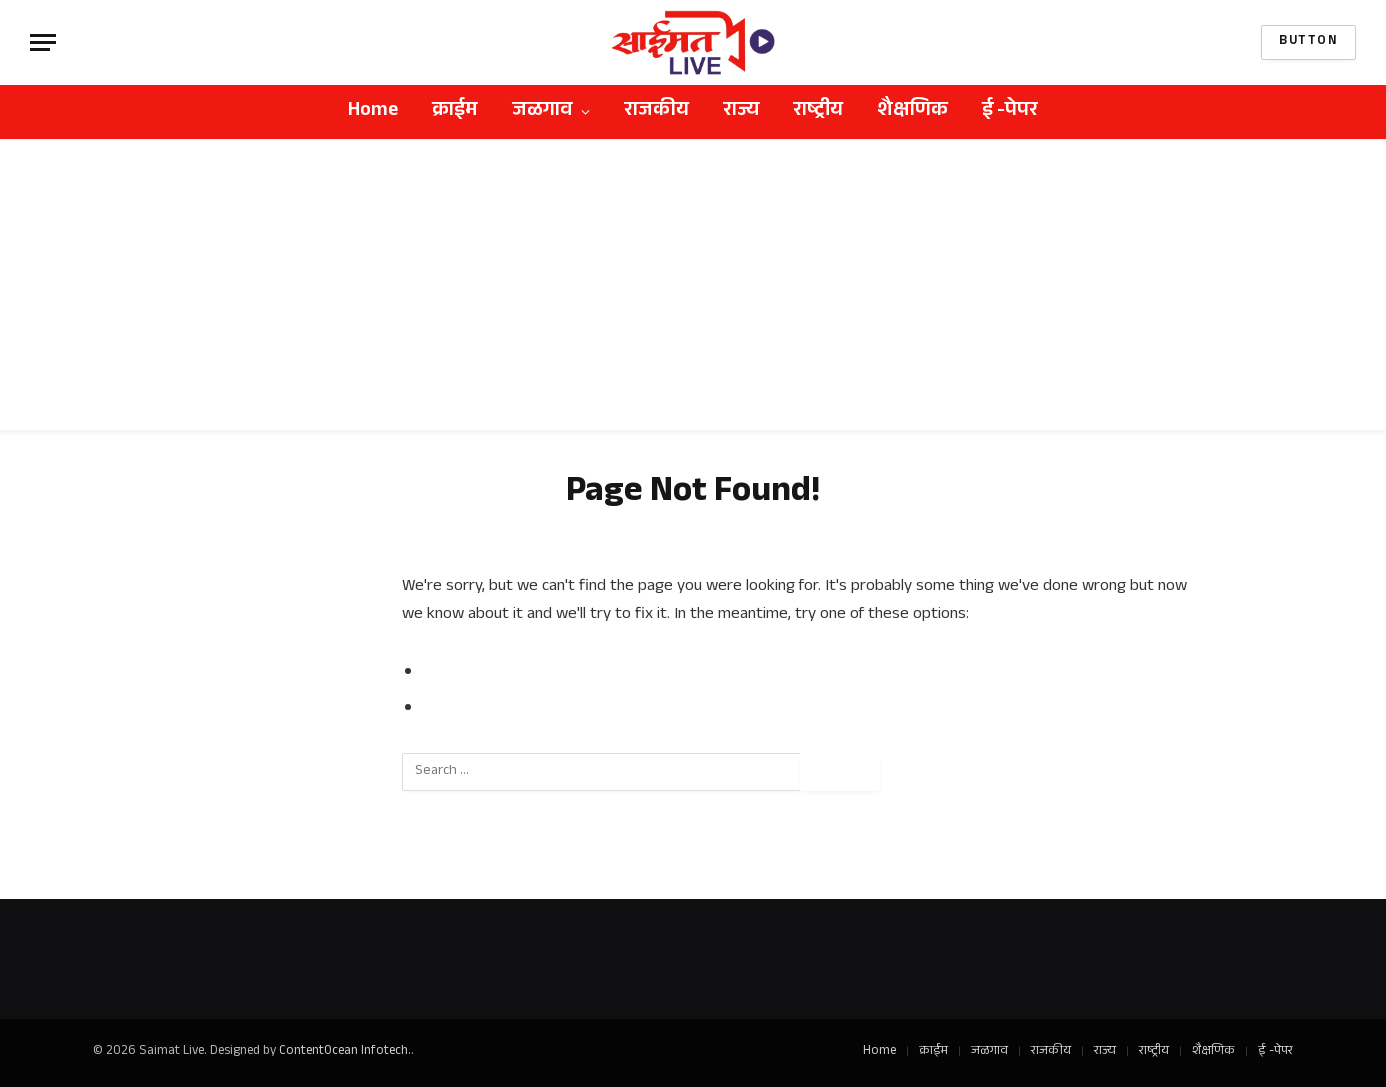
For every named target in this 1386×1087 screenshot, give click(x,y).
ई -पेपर (1010, 112)
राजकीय (656, 112)
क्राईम (455, 112)
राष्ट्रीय (818, 112)
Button (1308, 42)
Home (373, 112)
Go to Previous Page (500, 673)
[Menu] (43, 42)
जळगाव (542, 112)
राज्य (741, 112)
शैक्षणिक (912, 112)
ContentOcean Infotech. (345, 1052)
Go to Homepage (488, 709)
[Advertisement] (693, 290)
